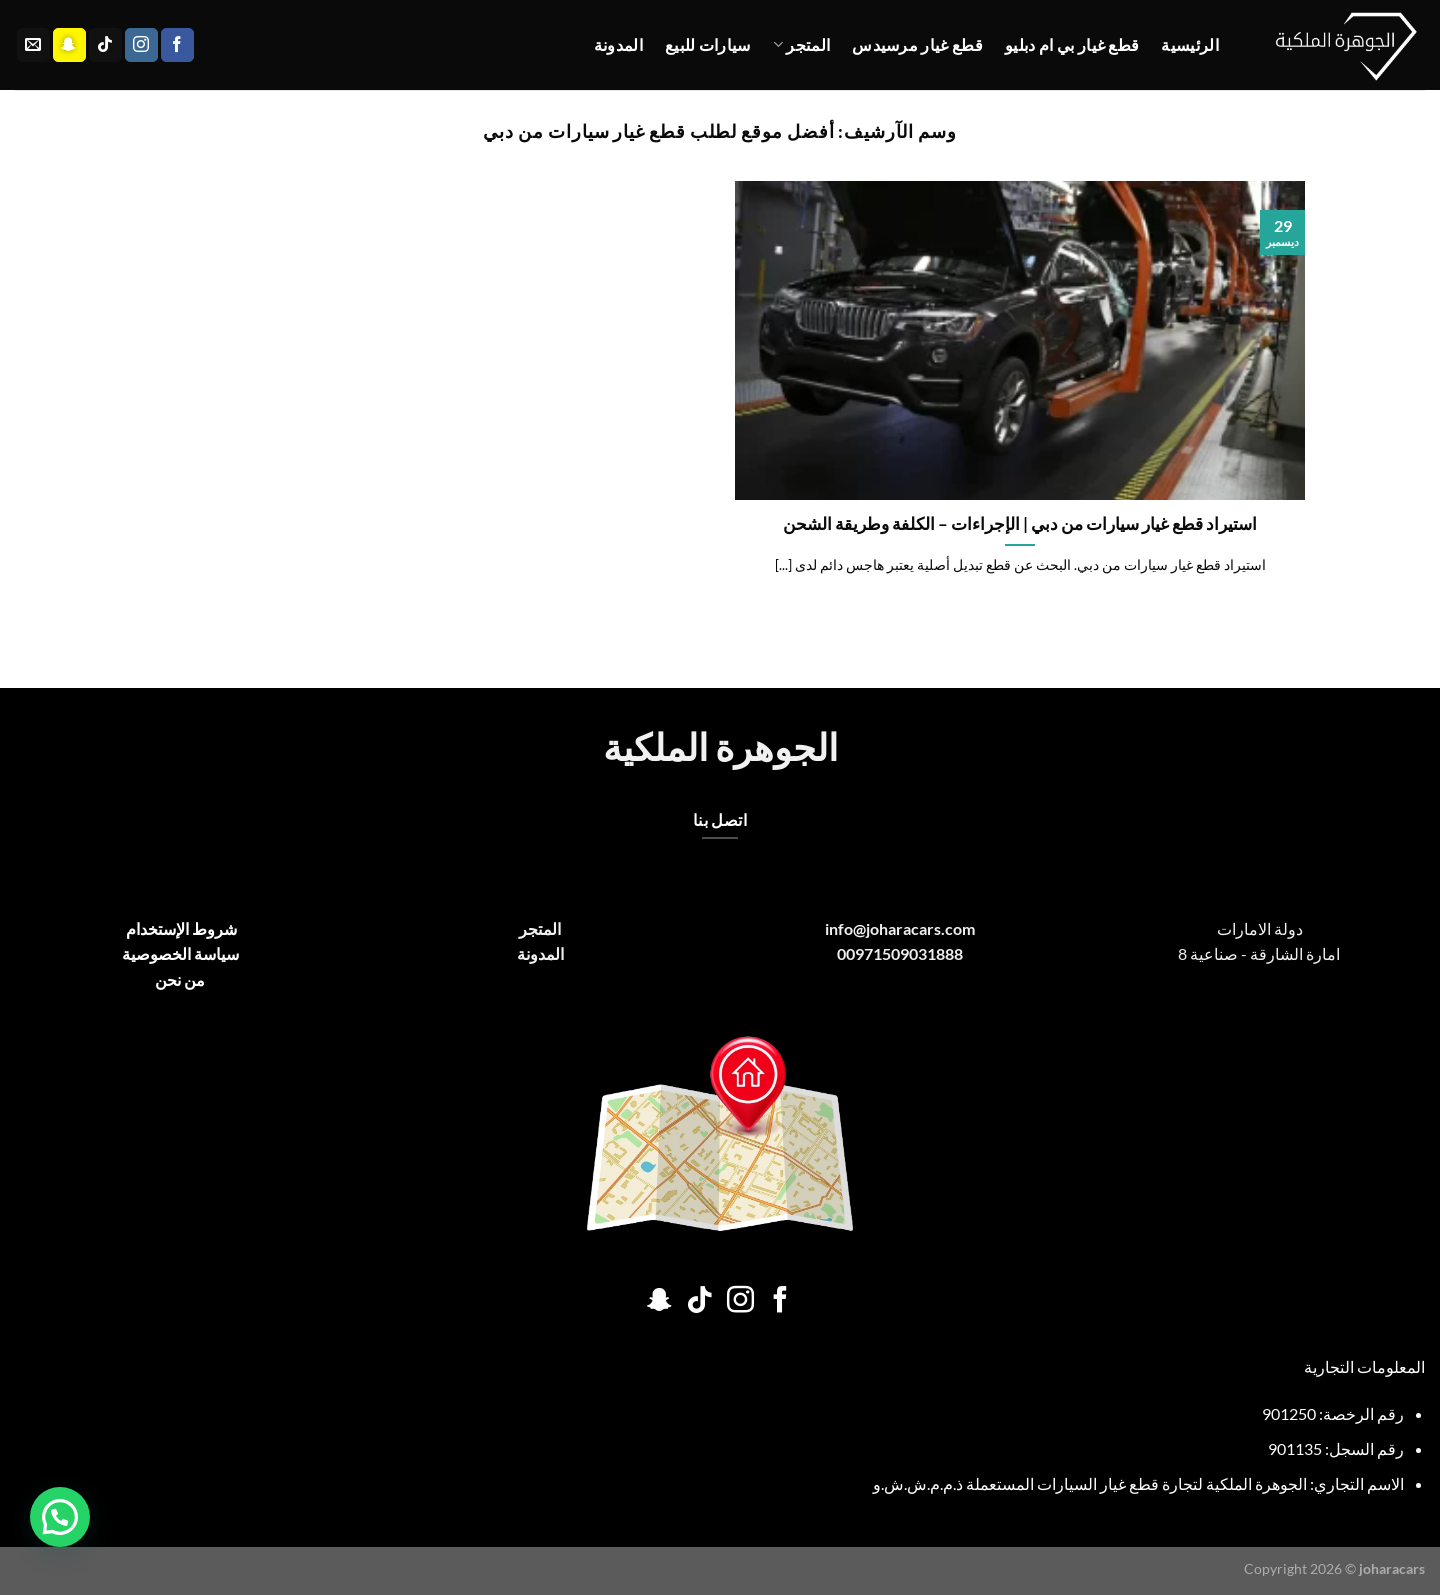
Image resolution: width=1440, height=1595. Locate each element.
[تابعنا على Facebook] (177, 45)
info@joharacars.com (900, 928)
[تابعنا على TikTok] (105, 45)
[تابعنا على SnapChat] (69, 45)
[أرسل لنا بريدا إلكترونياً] (33, 45)
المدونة (618, 44)
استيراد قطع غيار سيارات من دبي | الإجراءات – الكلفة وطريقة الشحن (1020, 524)
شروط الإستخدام (180, 928)
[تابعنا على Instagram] (141, 45)
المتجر (801, 45)
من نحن (180, 979)
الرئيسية (1190, 44)
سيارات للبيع (708, 44)
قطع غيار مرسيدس (917, 44)
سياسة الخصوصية (180, 953)
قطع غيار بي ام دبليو (1072, 44)
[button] (60, 1517)
